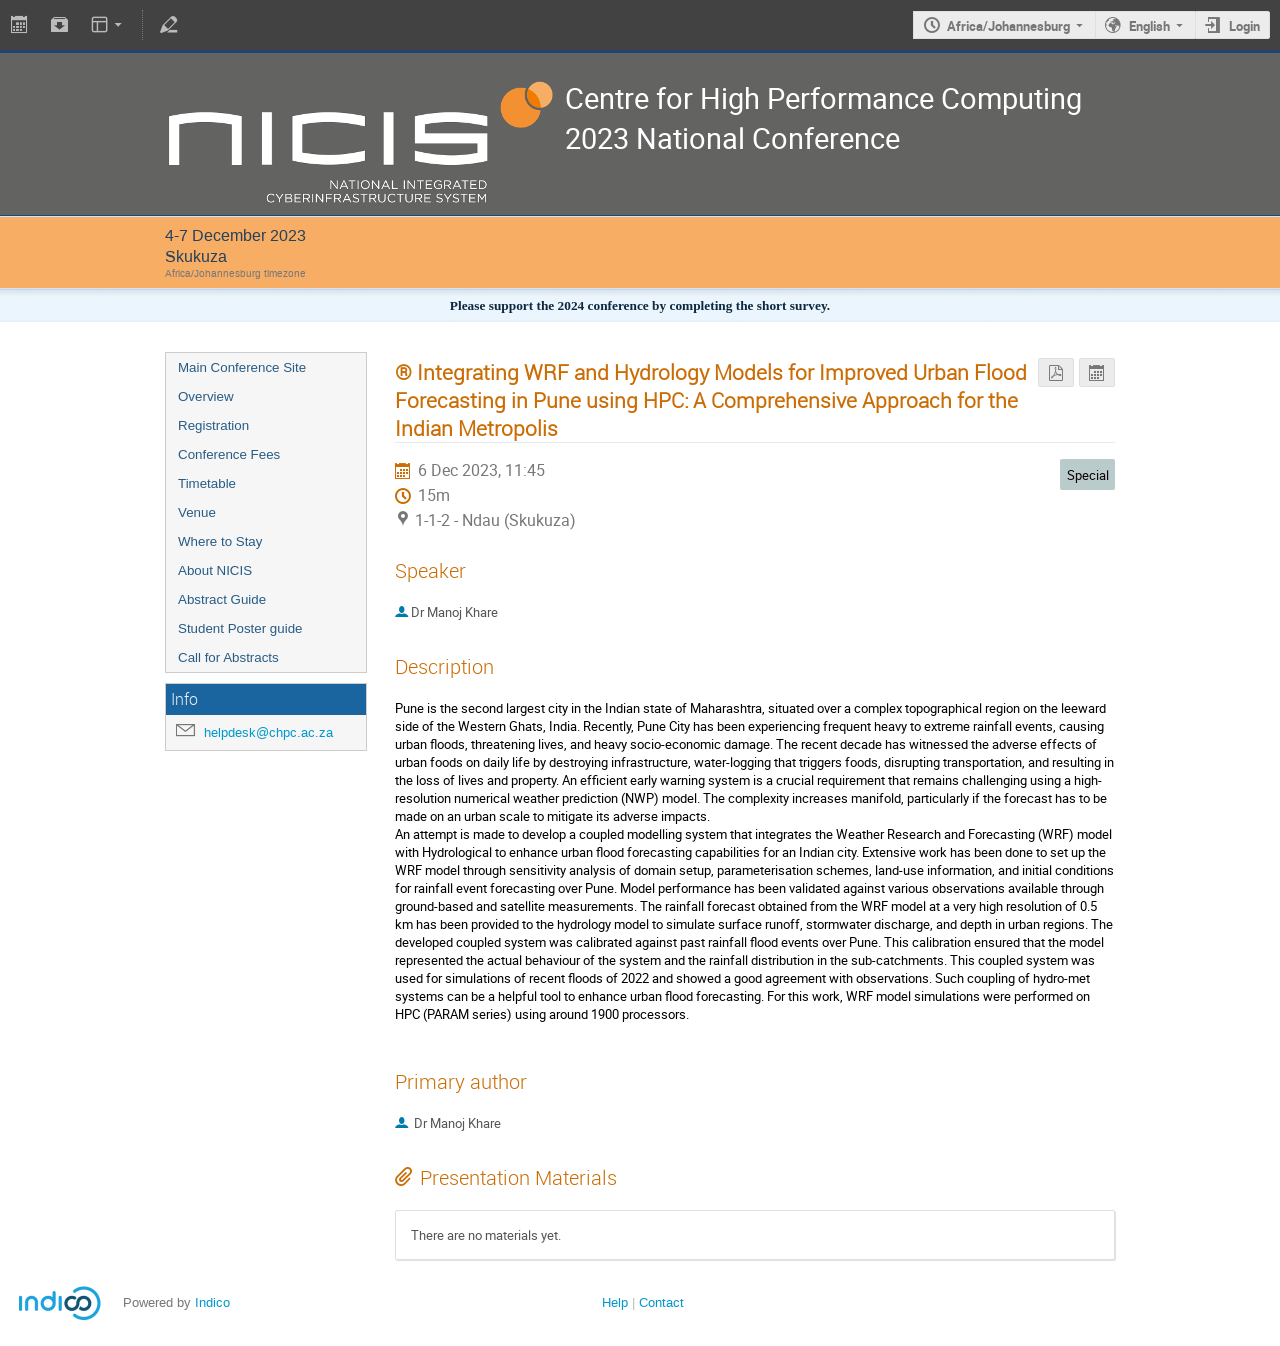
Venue (197, 512)
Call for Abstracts (228, 657)
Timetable (207, 483)
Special (1088, 475)
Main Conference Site (242, 367)
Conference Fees (229, 454)
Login (1244, 26)
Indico (212, 1302)
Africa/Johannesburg (1008, 26)
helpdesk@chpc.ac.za (268, 732)
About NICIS (215, 570)
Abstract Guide (222, 599)
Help (615, 1302)
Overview (206, 396)
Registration (213, 425)
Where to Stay (220, 541)
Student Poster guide (240, 628)
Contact (661, 1302)
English (1149, 26)
